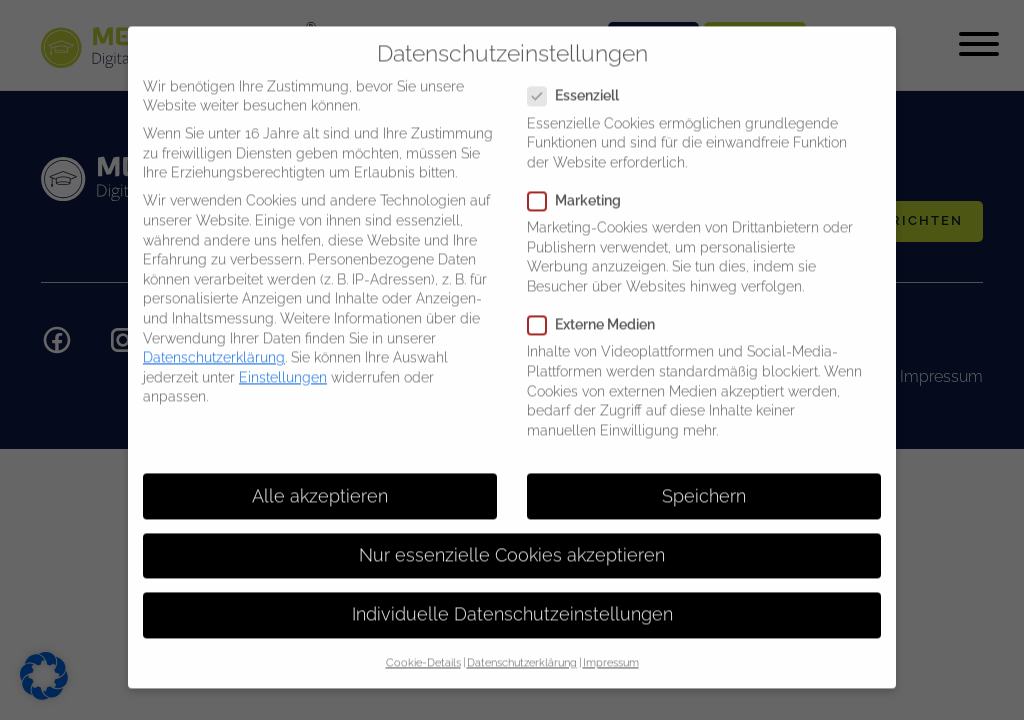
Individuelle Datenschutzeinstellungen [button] (512, 598)
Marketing (580, 184)
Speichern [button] (704, 479)
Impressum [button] (611, 646)
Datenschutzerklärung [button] (522, 646)
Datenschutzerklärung (214, 341)
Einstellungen (283, 361)
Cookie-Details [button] (423, 646)
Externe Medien (597, 308)
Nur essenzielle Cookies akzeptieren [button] (512, 538)
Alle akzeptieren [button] (320, 479)
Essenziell (579, 79)
